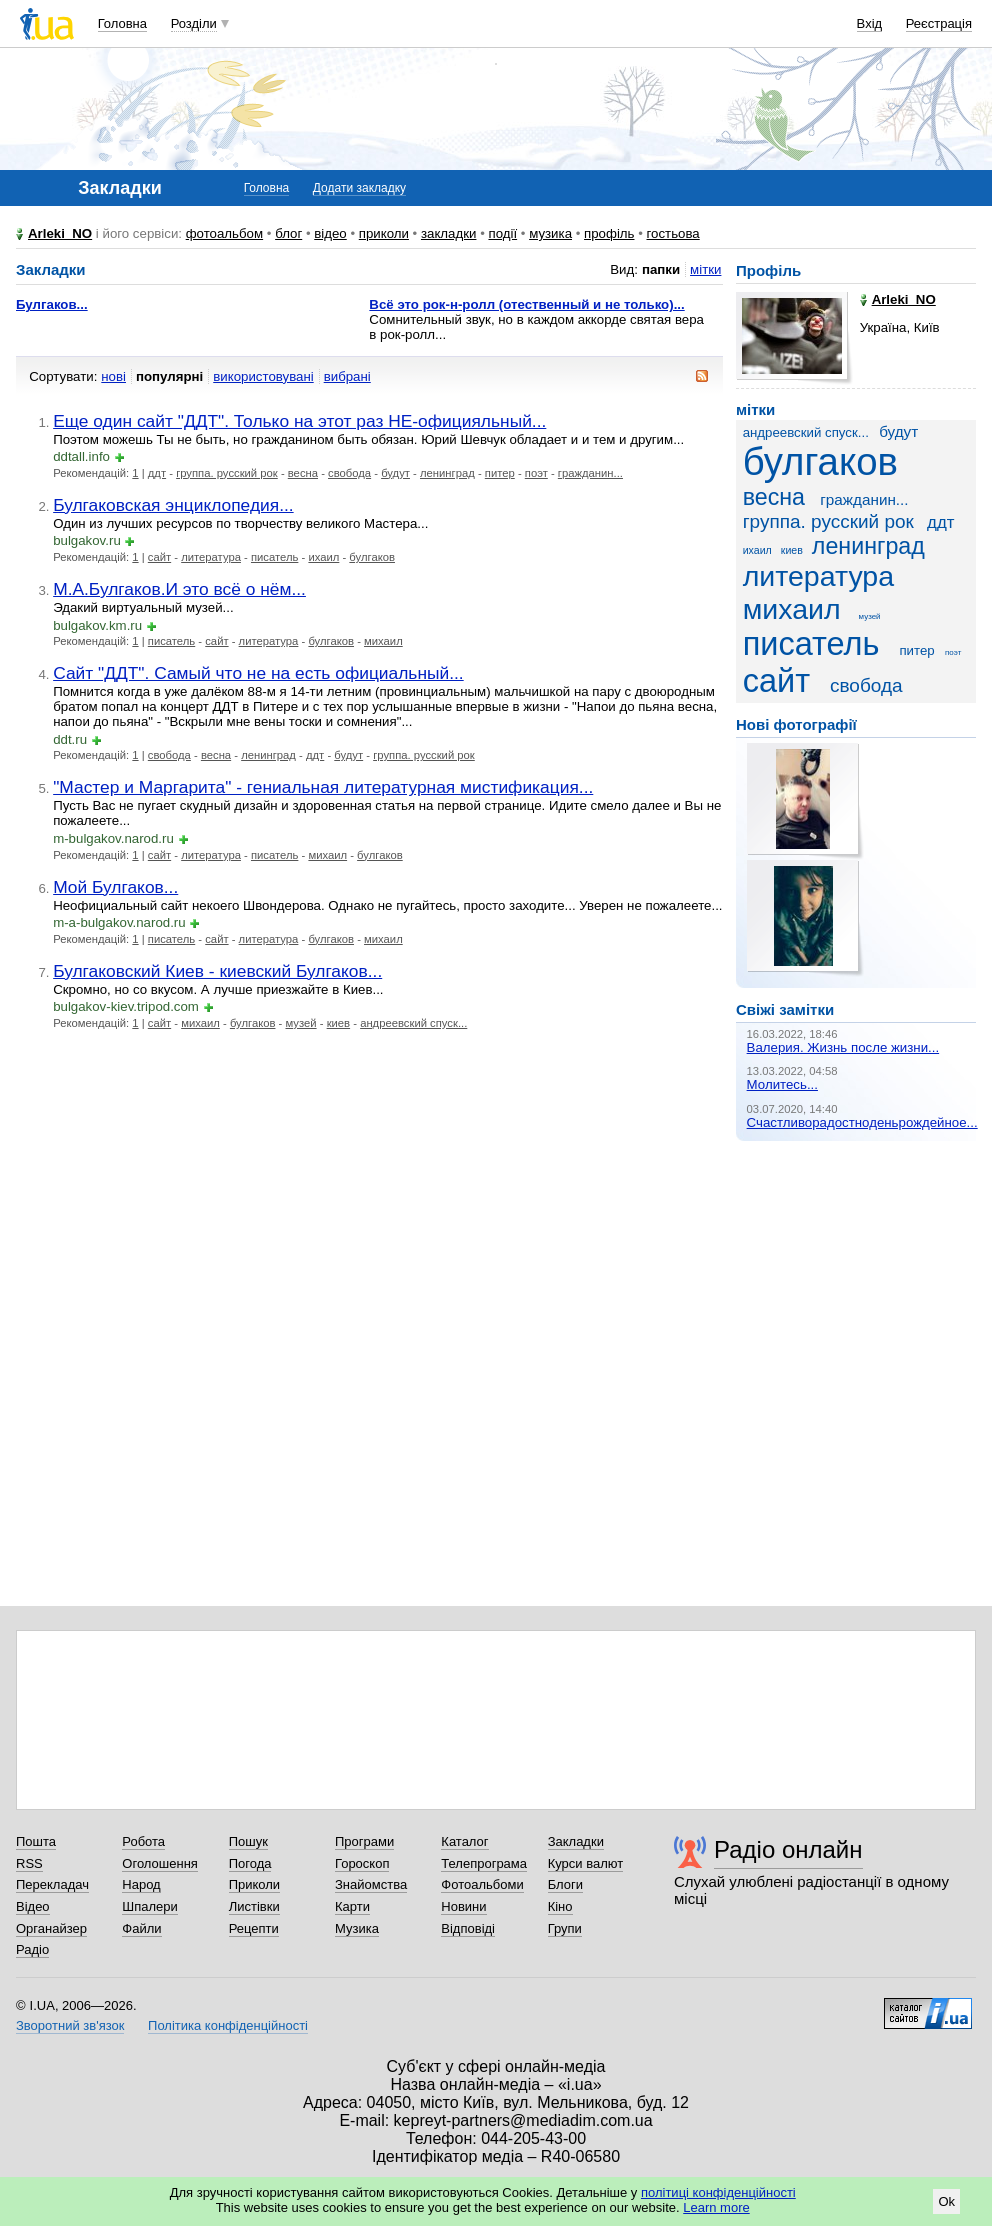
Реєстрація (939, 23)
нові (113, 376)
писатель (274, 557)
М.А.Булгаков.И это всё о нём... (179, 589)
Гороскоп (362, 1863)
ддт (157, 473)
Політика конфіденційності (228, 2025)
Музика (357, 1928)
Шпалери (150, 1906)
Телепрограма (484, 1863)
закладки (449, 233)
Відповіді (468, 1928)
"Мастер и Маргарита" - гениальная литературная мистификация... (323, 787)
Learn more (716, 2207)
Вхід (870, 23)
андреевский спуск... (413, 1023)
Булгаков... (52, 304)
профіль (609, 233)
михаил (383, 641)
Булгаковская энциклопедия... (173, 505)
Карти (352, 1906)
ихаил (323, 557)
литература (211, 557)
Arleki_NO (60, 233)
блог (288, 233)
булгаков (372, 557)
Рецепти (254, 1928)
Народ (141, 1884)
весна (303, 473)
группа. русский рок (227, 473)
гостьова (673, 233)
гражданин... (590, 473)
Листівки (254, 1906)
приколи (384, 233)
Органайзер (51, 1928)
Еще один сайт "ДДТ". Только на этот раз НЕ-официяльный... (299, 421)
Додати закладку (359, 188)
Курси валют (586, 1863)
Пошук (248, 1841)
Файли (141, 1928)
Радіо (32, 1949)
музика (550, 233)
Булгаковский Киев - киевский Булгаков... (217, 971)
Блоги (565, 1884)
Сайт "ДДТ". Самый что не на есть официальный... (258, 673)
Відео (33, 1906)
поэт (536, 473)
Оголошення (160, 1863)
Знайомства (371, 1884)
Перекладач (52, 1884)
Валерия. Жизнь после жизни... (843, 1047)
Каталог (464, 1841)
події (502, 233)
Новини (463, 1906)
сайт (159, 557)
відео (330, 233)
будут (395, 473)
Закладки (576, 1841)
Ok (946, 2201)
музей (301, 1023)
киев (338, 1023)
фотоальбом (224, 233)
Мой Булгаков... (115, 887)
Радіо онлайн (788, 1849)
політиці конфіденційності (718, 2192)
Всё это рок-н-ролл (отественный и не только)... (526, 304)
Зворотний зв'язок (70, 2025)
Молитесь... (782, 1084)
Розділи (194, 23)
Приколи (254, 1884)
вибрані (347, 376)
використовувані (263, 376)
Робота (143, 1841)
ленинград (447, 473)
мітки (705, 269)
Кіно (560, 1906)
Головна (122, 23)
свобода (349, 473)
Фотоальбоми (482, 1884)
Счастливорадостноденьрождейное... (862, 1122)
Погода (250, 1863)
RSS (29, 1863)
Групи (565, 1928)
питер (500, 473)
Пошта (36, 1841)
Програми (364, 1841)
